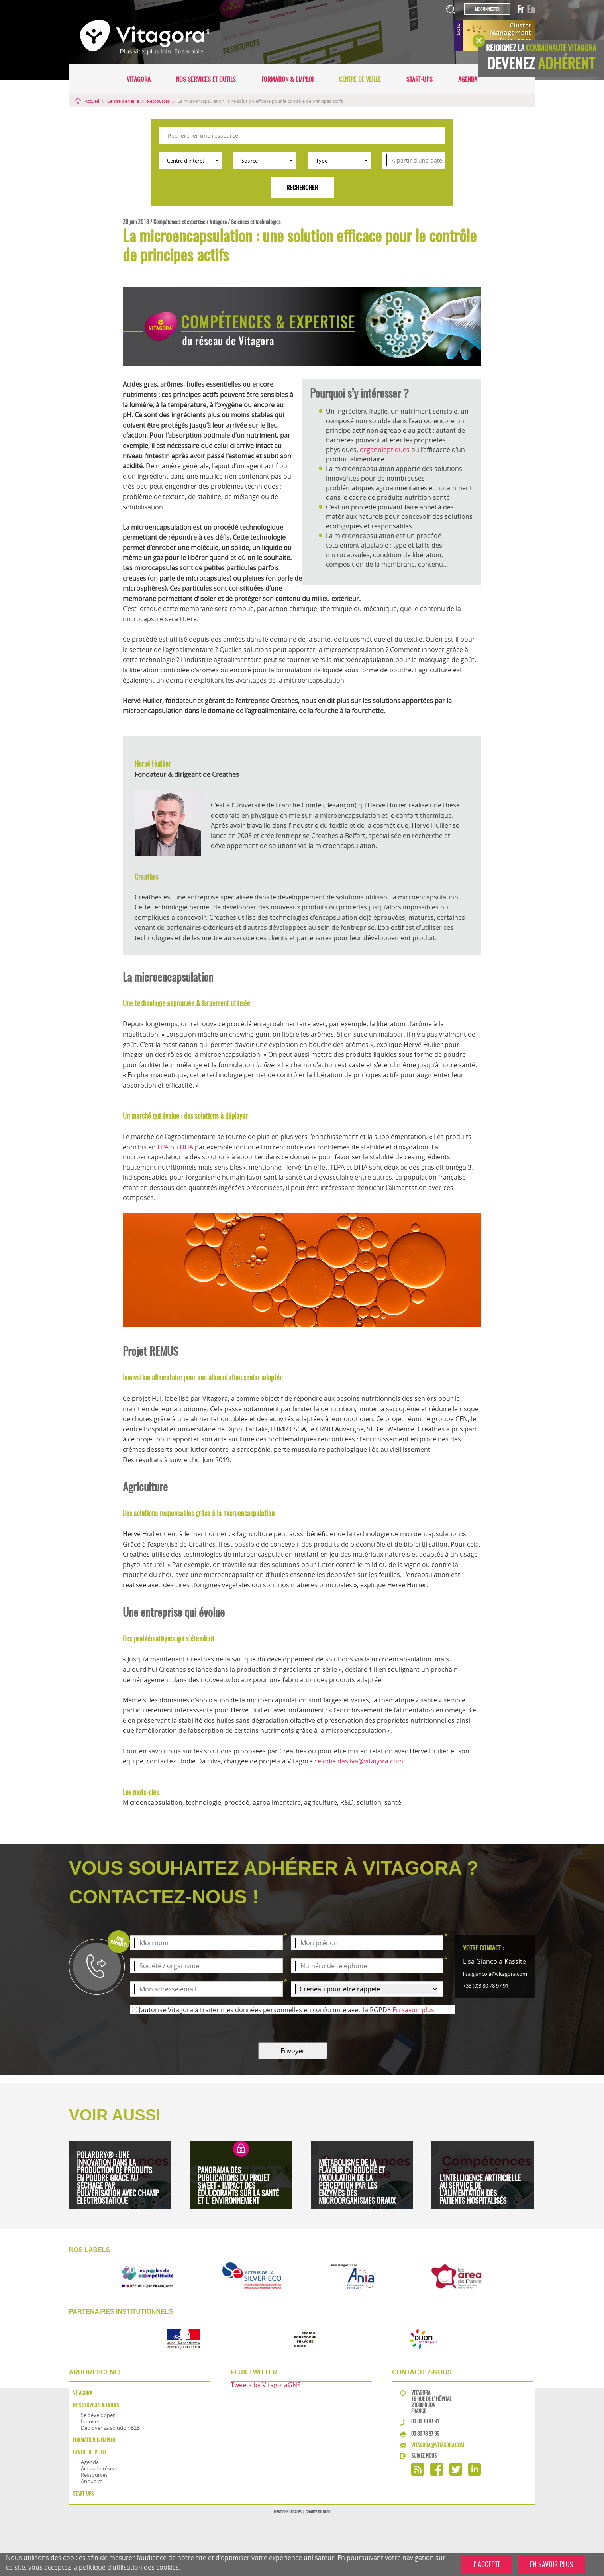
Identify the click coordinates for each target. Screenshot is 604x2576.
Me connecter (487, 9)
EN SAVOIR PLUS (551, 2564)
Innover (90, 2421)
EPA (163, 1147)
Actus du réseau (100, 2468)
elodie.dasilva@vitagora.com (360, 1761)
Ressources (159, 101)
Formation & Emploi (287, 79)
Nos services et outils (206, 79)
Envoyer (292, 2050)
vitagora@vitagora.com (437, 2445)
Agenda (467, 79)
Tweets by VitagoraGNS (266, 2384)
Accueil (87, 101)
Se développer (98, 2415)
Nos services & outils (96, 2405)
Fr (520, 9)
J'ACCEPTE (486, 2564)
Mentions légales (288, 2512)
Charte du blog (318, 2512)
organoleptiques (385, 449)
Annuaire (91, 2481)
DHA (186, 1147)
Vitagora (139, 79)
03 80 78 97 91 (425, 2421)
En (531, 9)
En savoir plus (413, 2009)
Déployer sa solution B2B (110, 2427)
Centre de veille (360, 79)
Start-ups (419, 79)
